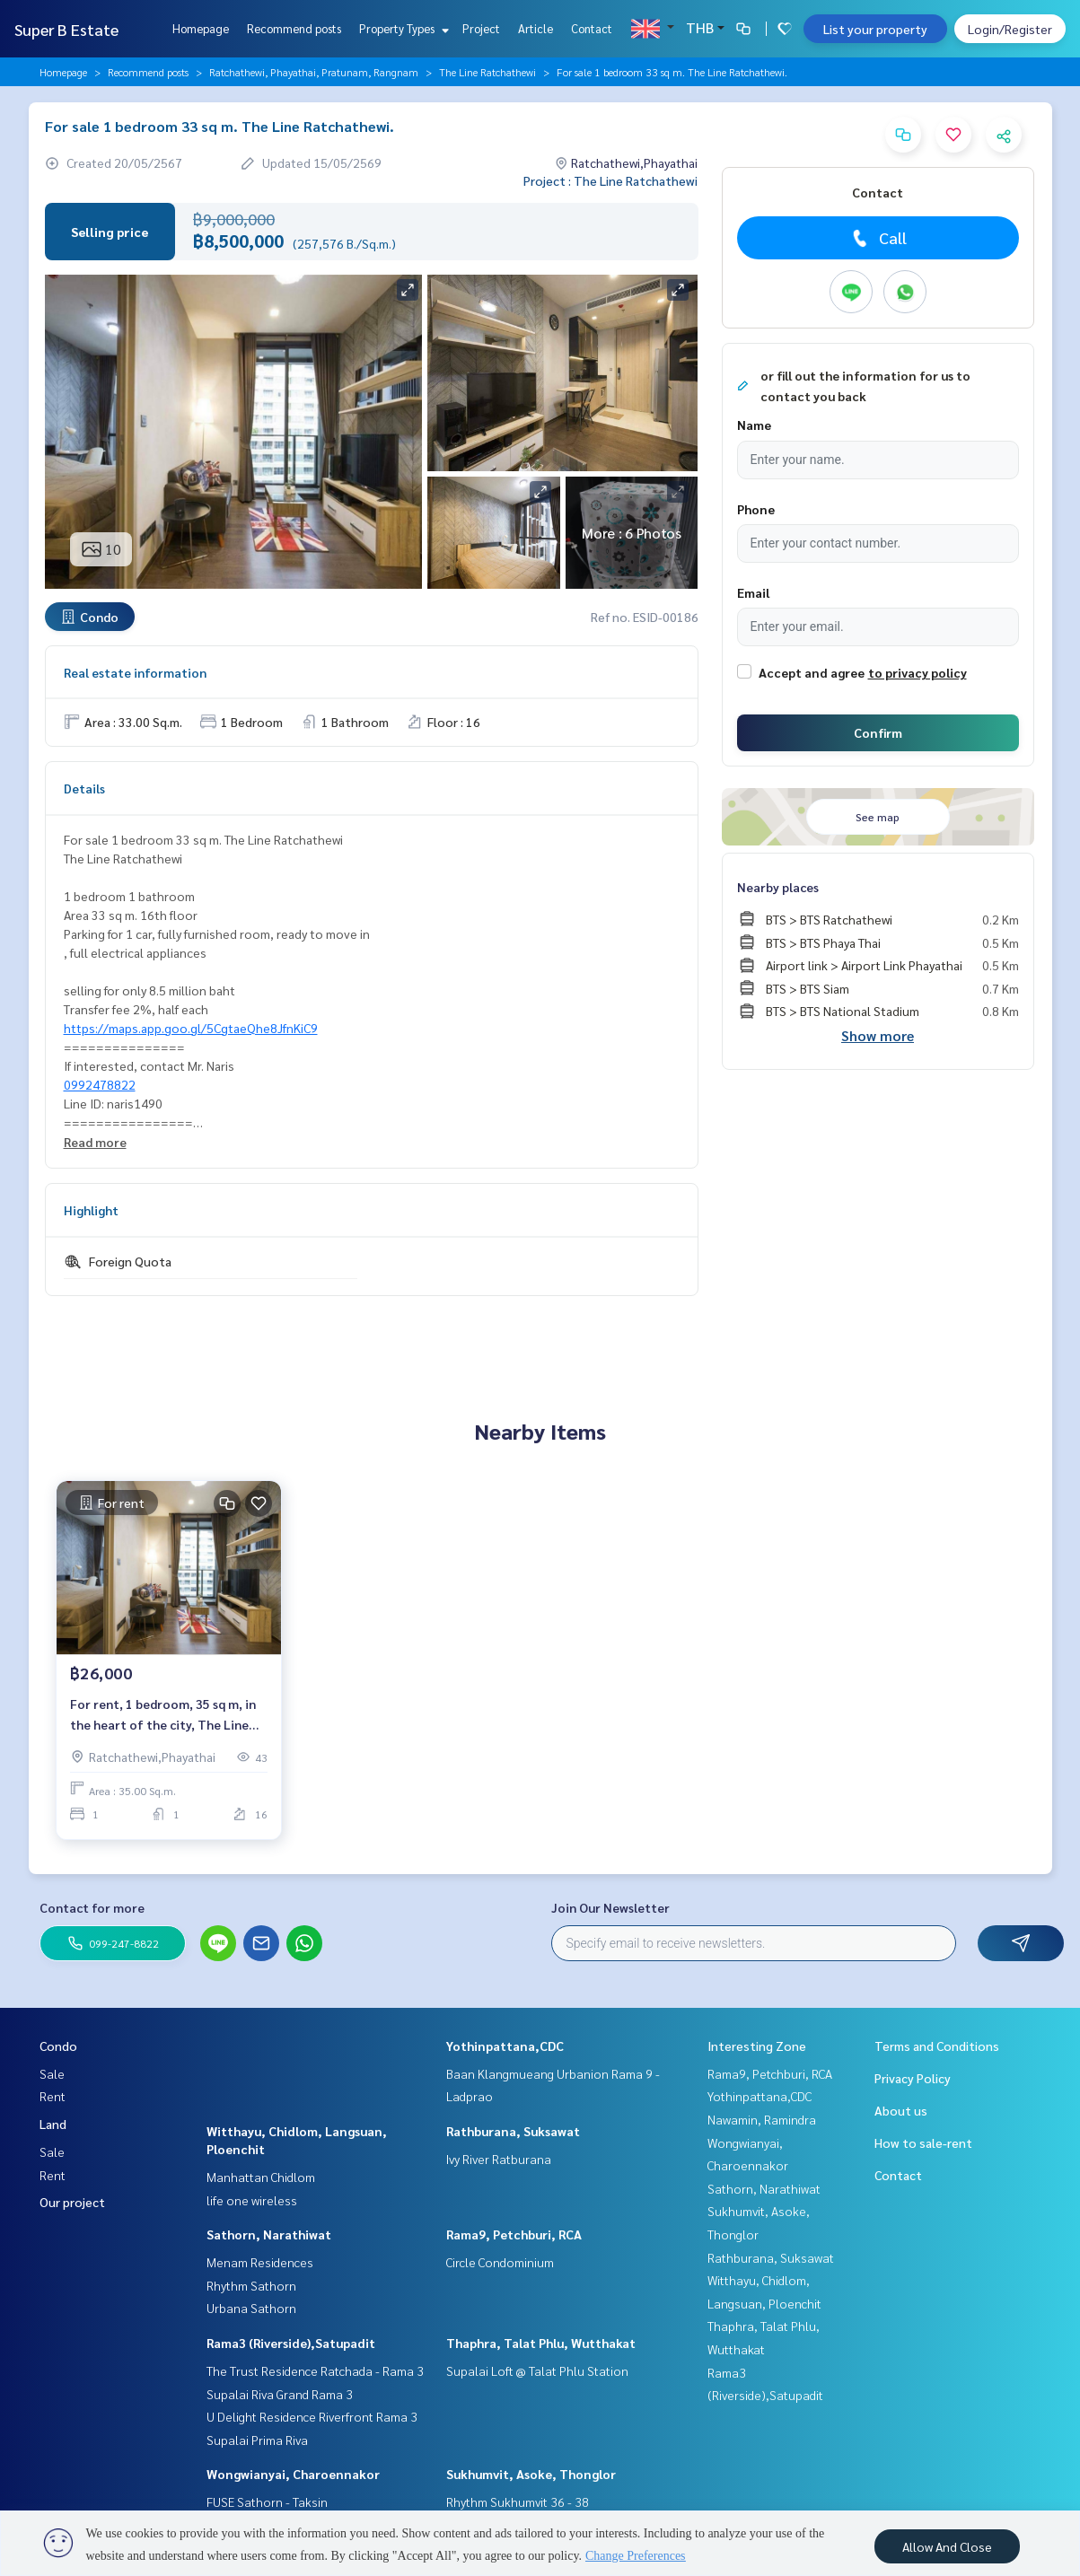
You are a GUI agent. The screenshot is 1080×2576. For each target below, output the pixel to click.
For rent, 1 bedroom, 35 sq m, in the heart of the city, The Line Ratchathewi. (163, 1714)
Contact (591, 28)
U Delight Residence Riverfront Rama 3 (311, 2416)
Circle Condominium (500, 2262)
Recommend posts (294, 28)
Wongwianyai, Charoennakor (293, 2474)
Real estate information (135, 672)
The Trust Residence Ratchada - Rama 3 (315, 2370)
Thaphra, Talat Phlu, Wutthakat (541, 2343)
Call (877, 238)
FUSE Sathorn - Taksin (267, 2501)
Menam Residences (259, 2262)
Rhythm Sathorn (251, 2285)
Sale (52, 2073)
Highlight (91, 1210)
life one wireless (251, 2200)
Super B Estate (66, 29)
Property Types (401, 28)
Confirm (878, 732)
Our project (72, 2202)
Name (754, 424)
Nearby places (778, 887)
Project (481, 28)
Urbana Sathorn (251, 2308)
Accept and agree (812, 672)
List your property (875, 29)
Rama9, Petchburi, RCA (514, 2234)
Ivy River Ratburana (498, 2159)
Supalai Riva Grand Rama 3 (279, 2394)
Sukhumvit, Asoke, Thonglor (531, 2474)
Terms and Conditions (936, 2045)
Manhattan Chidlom (260, 2177)
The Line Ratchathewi (487, 72)
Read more (95, 1142)
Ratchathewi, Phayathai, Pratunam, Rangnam (313, 72)
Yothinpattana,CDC (505, 2045)
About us (900, 2110)
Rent (53, 2096)
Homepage (200, 28)
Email (753, 592)
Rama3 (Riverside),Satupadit (290, 2343)
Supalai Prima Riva (257, 2439)
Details (84, 788)
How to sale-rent (923, 2142)
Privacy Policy (912, 2078)
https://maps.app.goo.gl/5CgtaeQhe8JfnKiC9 (191, 1028)
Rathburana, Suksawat (513, 2131)
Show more (877, 1035)
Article (535, 28)
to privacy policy (917, 672)
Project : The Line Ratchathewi (610, 180)
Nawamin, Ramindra (761, 2119)
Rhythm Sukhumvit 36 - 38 (517, 2501)
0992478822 (100, 1084)
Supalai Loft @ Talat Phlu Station (537, 2370)
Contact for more (92, 1907)
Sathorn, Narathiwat (268, 2234)
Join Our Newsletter (610, 1907)
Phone (756, 509)
